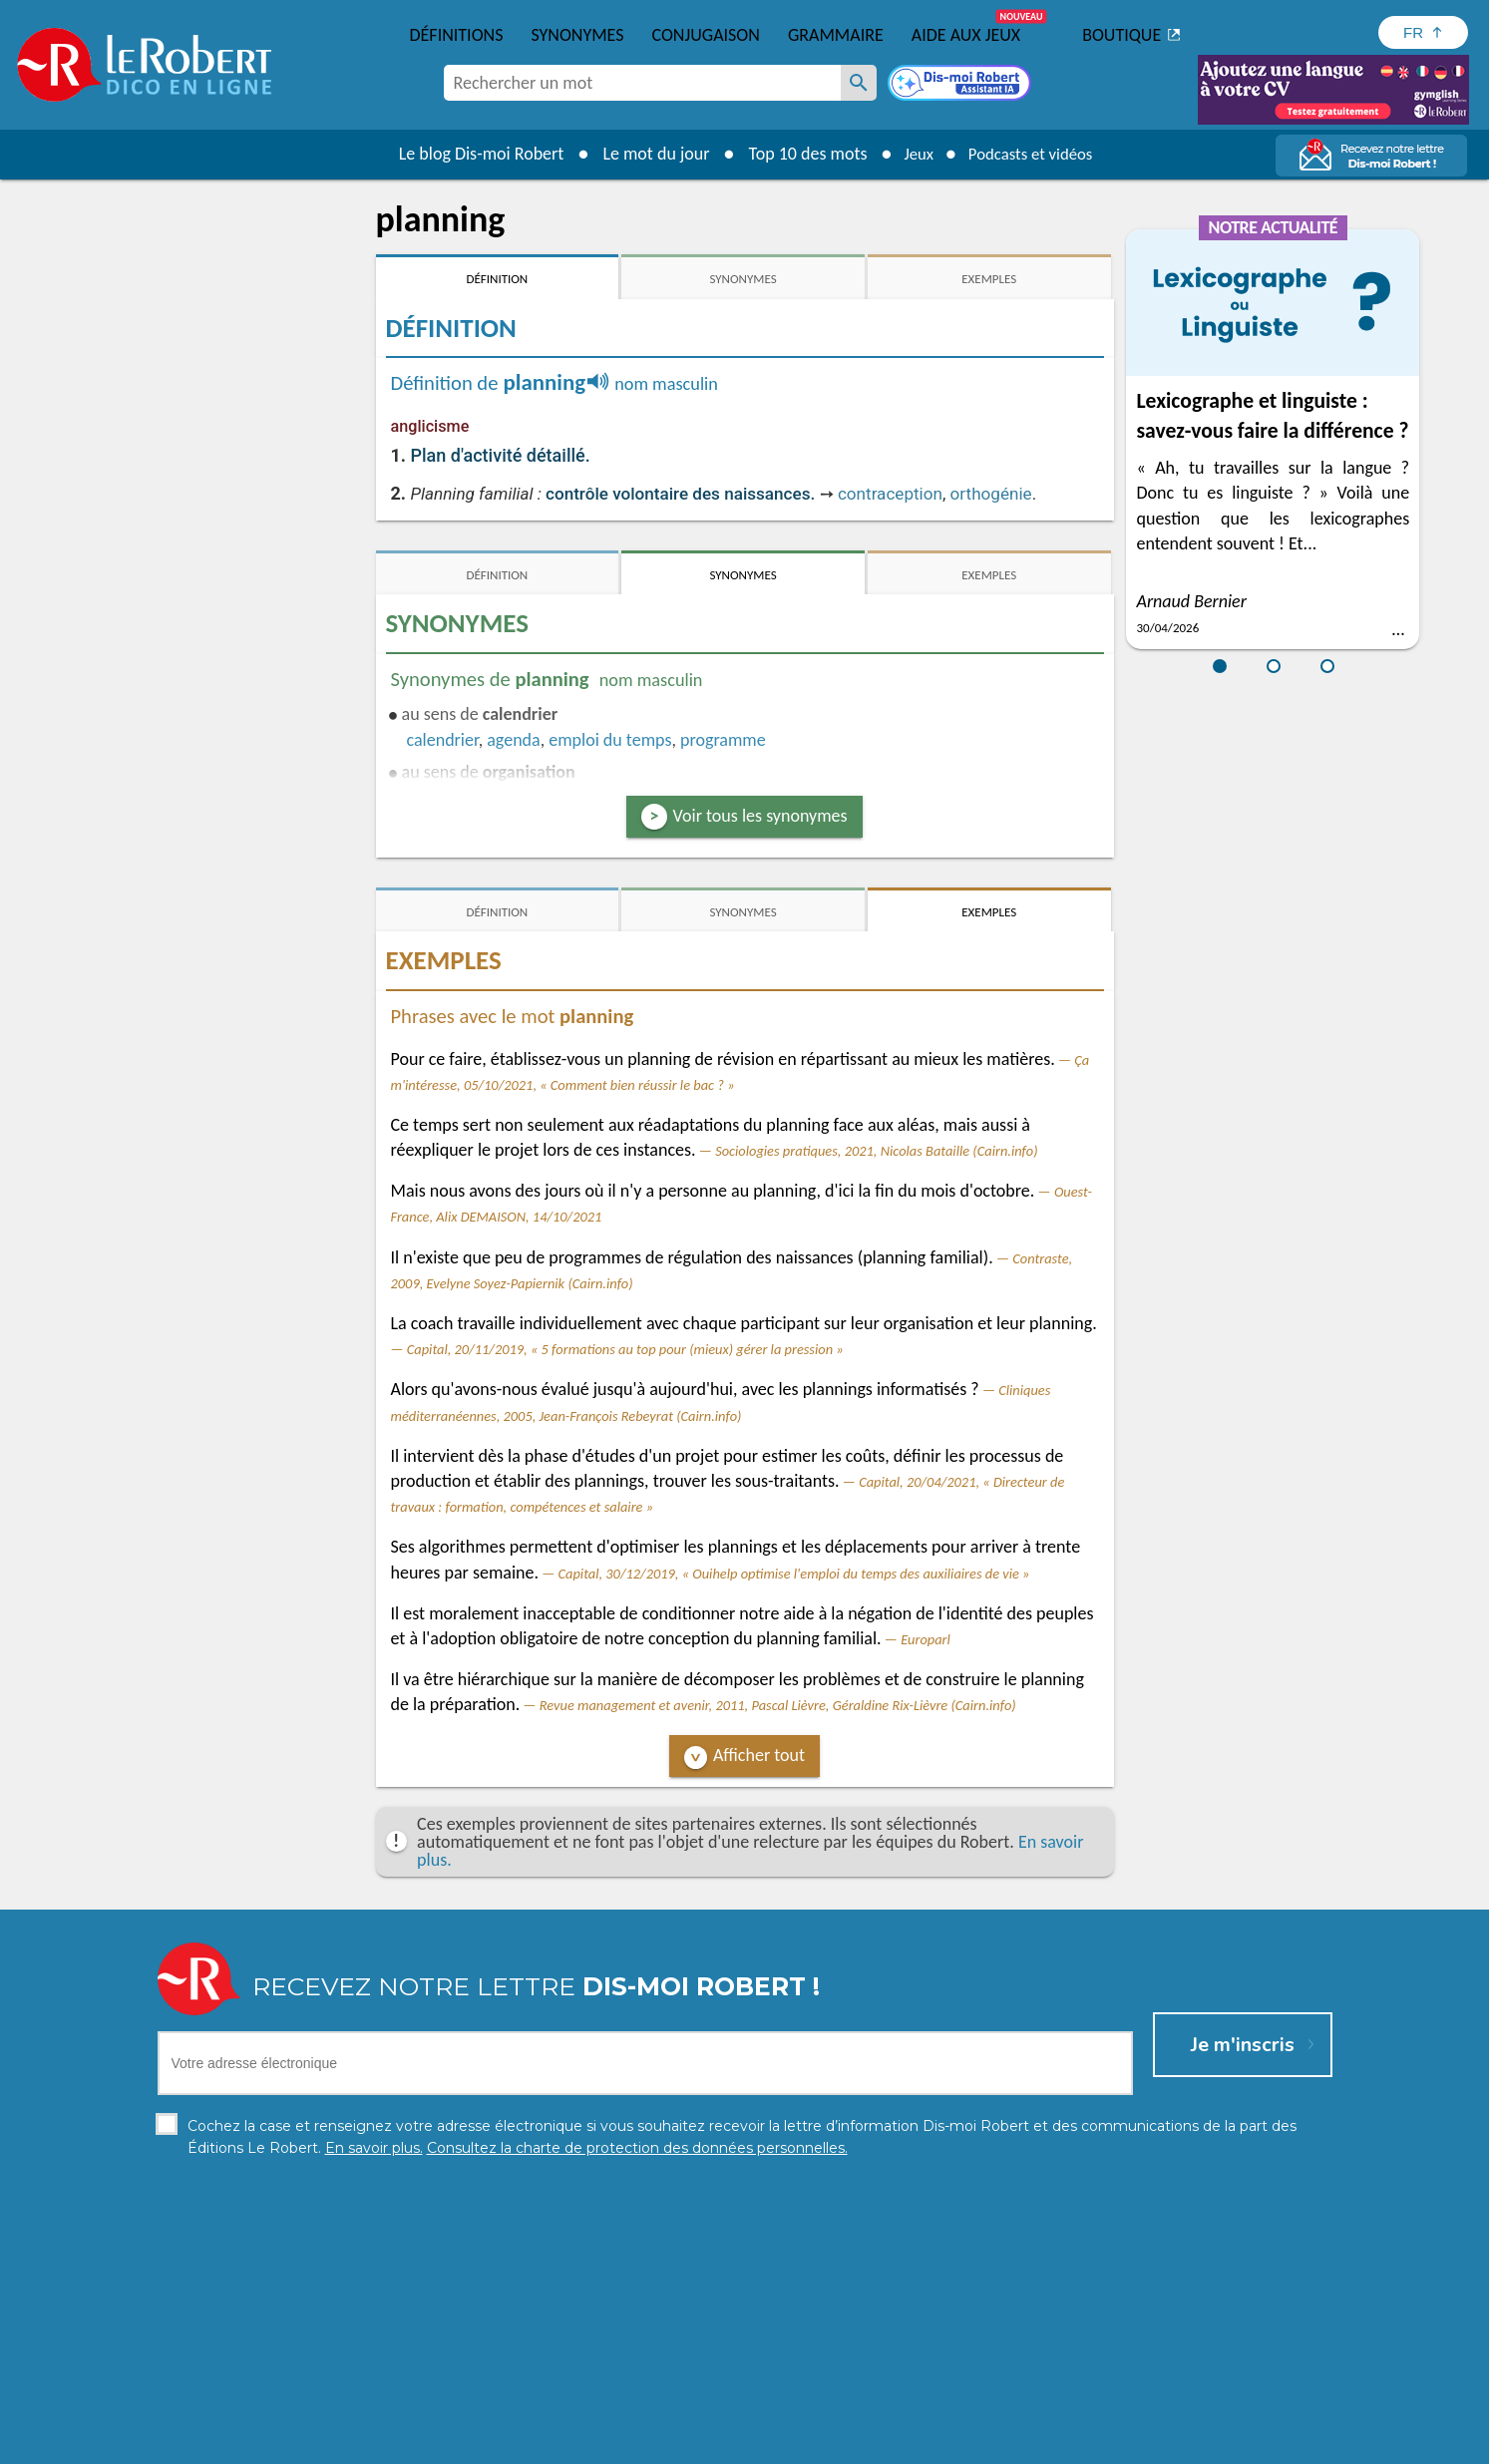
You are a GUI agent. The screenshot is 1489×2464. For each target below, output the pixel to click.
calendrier (443, 740)
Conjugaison (706, 35)
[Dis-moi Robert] (961, 85)
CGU (965, 2443)
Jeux (912, 154)
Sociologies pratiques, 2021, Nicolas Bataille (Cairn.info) (876, 1151)
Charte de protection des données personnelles (521, 2443)
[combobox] (642, 83)
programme (723, 740)
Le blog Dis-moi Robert (472, 154)
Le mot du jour (645, 154)
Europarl (925, 1639)
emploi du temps (610, 740)
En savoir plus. (1123, 2413)
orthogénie (991, 494)
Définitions (457, 35)
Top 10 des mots (797, 154)
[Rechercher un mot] (859, 83)
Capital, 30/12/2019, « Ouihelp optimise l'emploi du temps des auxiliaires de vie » (794, 1574)
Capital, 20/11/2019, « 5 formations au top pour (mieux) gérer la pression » (625, 1349)
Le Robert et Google (1057, 2443)
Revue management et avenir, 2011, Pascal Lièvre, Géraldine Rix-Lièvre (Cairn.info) (778, 1705)
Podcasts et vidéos (1033, 154)
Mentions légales (743, 2443)
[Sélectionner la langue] (1423, 32)
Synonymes (577, 35)
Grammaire (836, 35)
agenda (513, 740)
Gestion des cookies (875, 2443)
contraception (890, 494)
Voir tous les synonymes (760, 816)
